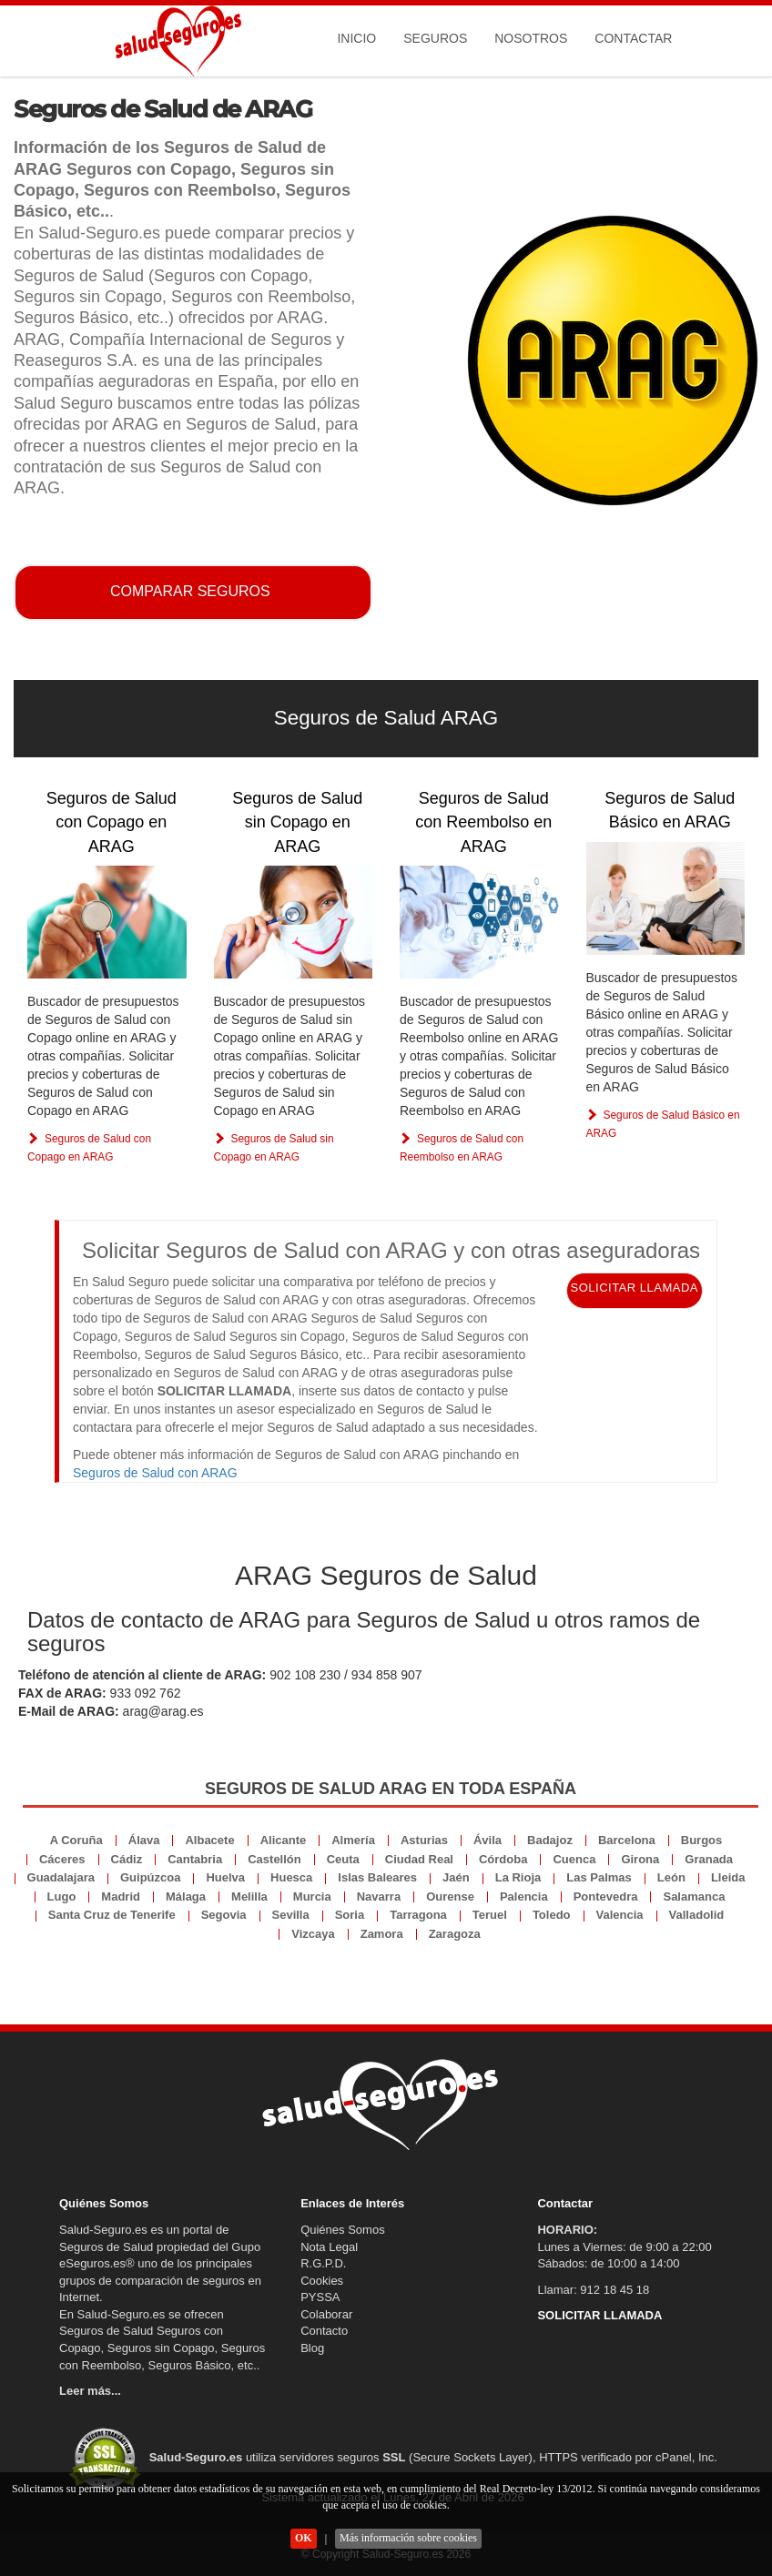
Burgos (702, 1840)
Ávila (487, 1840)
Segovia (224, 1915)
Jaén (456, 1877)
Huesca (291, 1877)
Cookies (321, 2280)
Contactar (633, 38)
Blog (312, 2348)
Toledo (552, 1915)
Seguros (435, 38)
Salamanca (694, 1896)
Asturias (424, 1840)
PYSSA (320, 2297)
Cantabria (195, 1859)
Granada (709, 1859)
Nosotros (530, 38)
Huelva (225, 1877)
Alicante (283, 1840)
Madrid (120, 1896)
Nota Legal (329, 2247)
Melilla (249, 1896)
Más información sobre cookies (408, 2537)
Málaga (186, 1896)
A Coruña (76, 1840)
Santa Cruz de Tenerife (112, 1915)
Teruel (489, 1915)
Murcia (312, 1896)
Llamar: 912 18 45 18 (593, 2290)
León (671, 1877)
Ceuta (343, 1859)
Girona (640, 1859)
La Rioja (518, 1877)
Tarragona (418, 1915)
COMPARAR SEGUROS (190, 591)
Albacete (209, 1840)
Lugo (61, 1896)
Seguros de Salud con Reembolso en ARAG (483, 822)
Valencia (620, 1915)
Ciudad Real (419, 1859)
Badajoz (550, 1840)
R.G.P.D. (323, 2263)
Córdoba (503, 1859)
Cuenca (574, 1859)
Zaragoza (455, 1934)
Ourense (450, 1896)
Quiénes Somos (342, 2229)
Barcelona (626, 1840)
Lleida (728, 1877)
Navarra (379, 1896)
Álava (144, 1840)
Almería (353, 1840)
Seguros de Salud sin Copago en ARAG (297, 822)
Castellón (274, 1859)
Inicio (356, 38)
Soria (350, 1915)
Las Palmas (599, 1877)
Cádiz (127, 1859)
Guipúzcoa (150, 1877)
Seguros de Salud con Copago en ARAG (111, 822)
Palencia (524, 1896)
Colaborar (326, 2314)
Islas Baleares (377, 1877)
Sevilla (291, 1915)
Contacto (324, 2331)
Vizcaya (312, 1934)
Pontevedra (606, 1896)
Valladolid (697, 1915)
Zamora (382, 1934)
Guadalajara (61, 1877)
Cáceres (62, 1859)
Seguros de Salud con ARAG (155, 1472)
